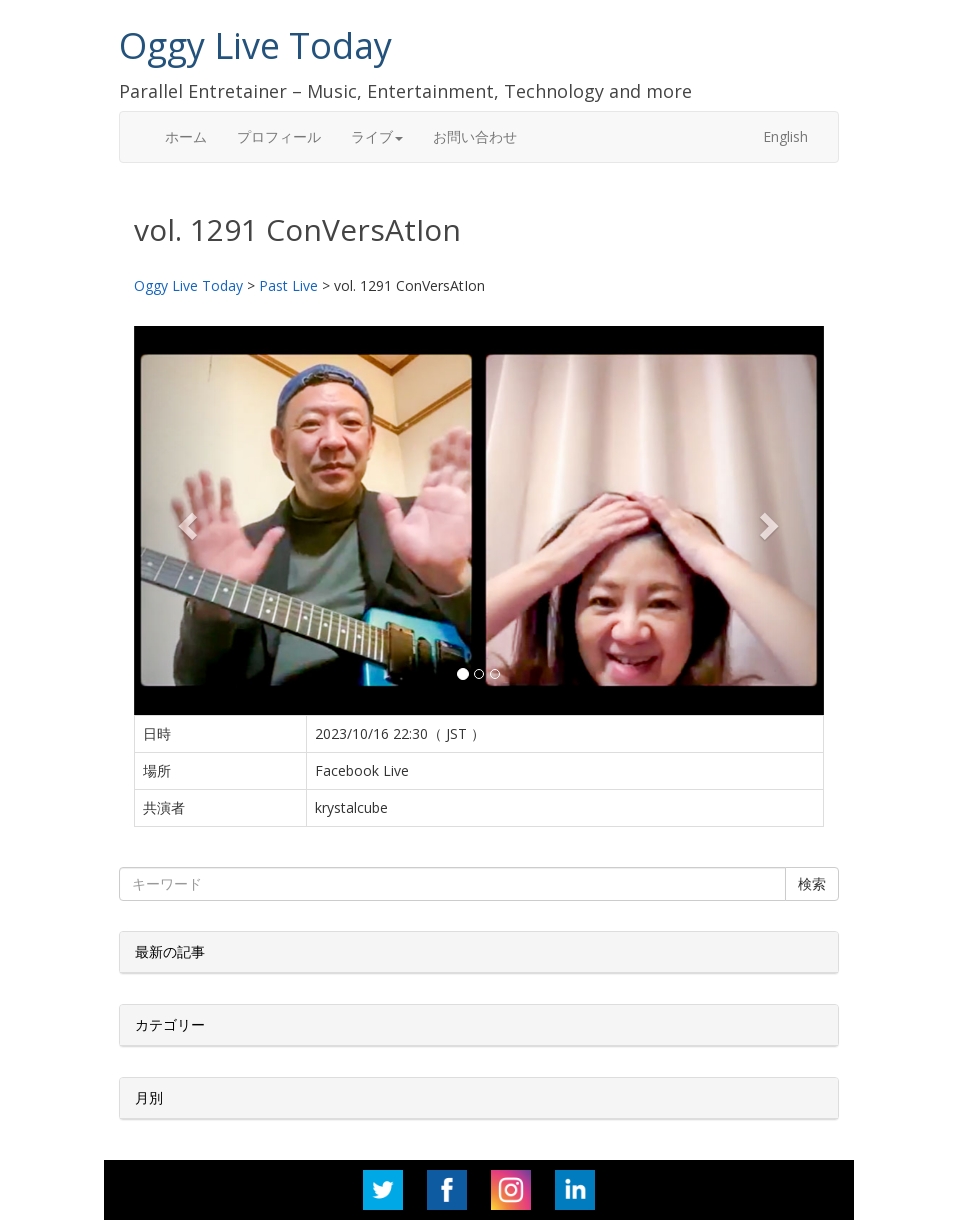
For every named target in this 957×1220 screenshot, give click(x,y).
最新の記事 (170, 951)
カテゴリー (170, 1024)
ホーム (186, 136)
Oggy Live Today (255, 45)
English (785, 136)
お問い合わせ (475, 136)
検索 (812, 883)
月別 (149, 1097)
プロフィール (279, 136)
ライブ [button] (377, 136)
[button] (186, 520)
